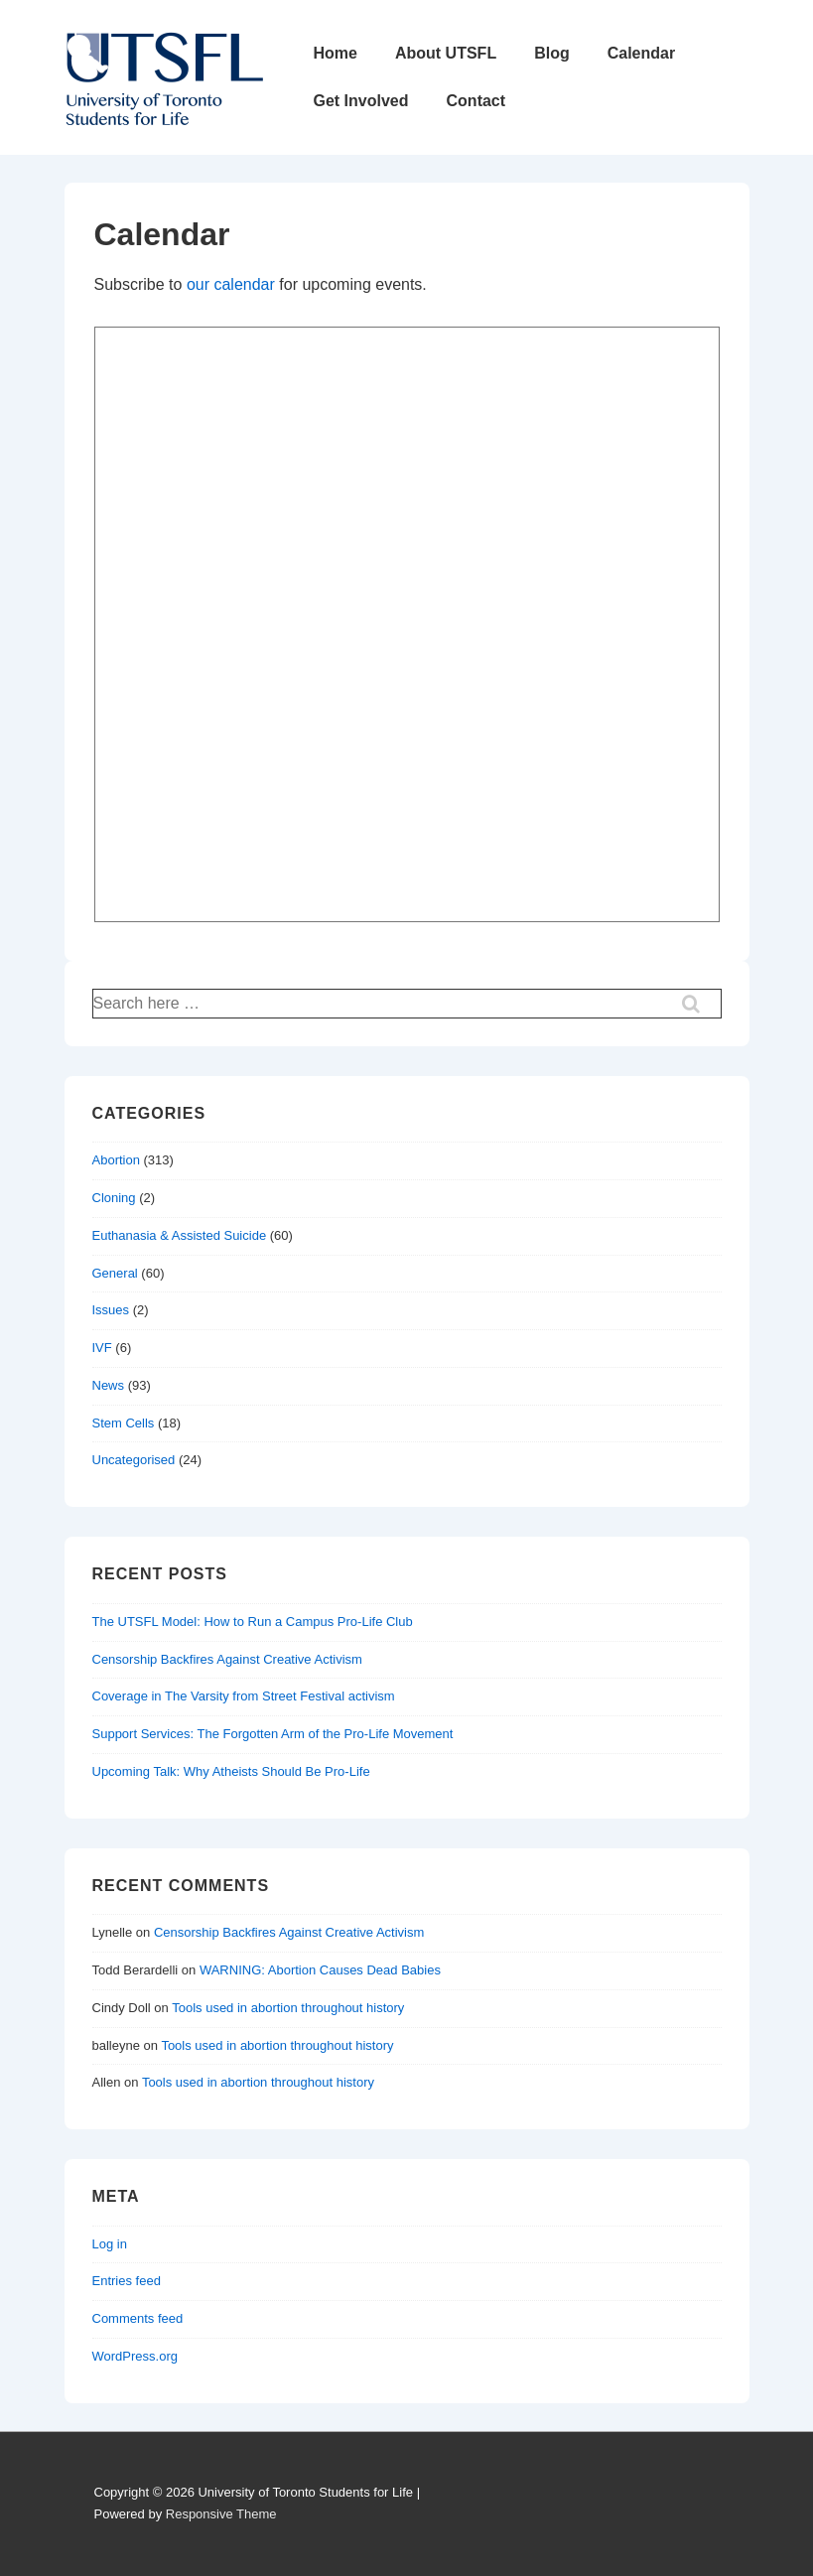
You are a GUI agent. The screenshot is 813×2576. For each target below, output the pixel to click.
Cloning (114, 1197)
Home (335, 53)
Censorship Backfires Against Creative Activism (227, 1659)
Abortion (116, 1159)
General (115, 1273)
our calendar (231, 284)
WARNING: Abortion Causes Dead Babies (320, 1970)
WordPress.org (135, 2356)
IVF (102, 1347)
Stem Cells (123, 1423)
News (108, 1385)
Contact (476, 100)
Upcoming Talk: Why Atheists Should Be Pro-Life (231, 1771)
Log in (109, 2244)
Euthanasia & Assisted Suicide (179, 1235)
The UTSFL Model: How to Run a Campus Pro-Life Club (252, 1621)
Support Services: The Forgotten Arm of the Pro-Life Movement (273, 1733)
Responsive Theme (221, 2514)
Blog (552, 53)
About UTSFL (445, 53)
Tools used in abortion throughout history (288, 2007)
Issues (111, 1309)
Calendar (641, 53)
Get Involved (361, 100)
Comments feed (138, 2318)
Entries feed (126, 2280)
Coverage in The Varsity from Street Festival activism (243, 1696)
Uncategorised (134, 1459)
